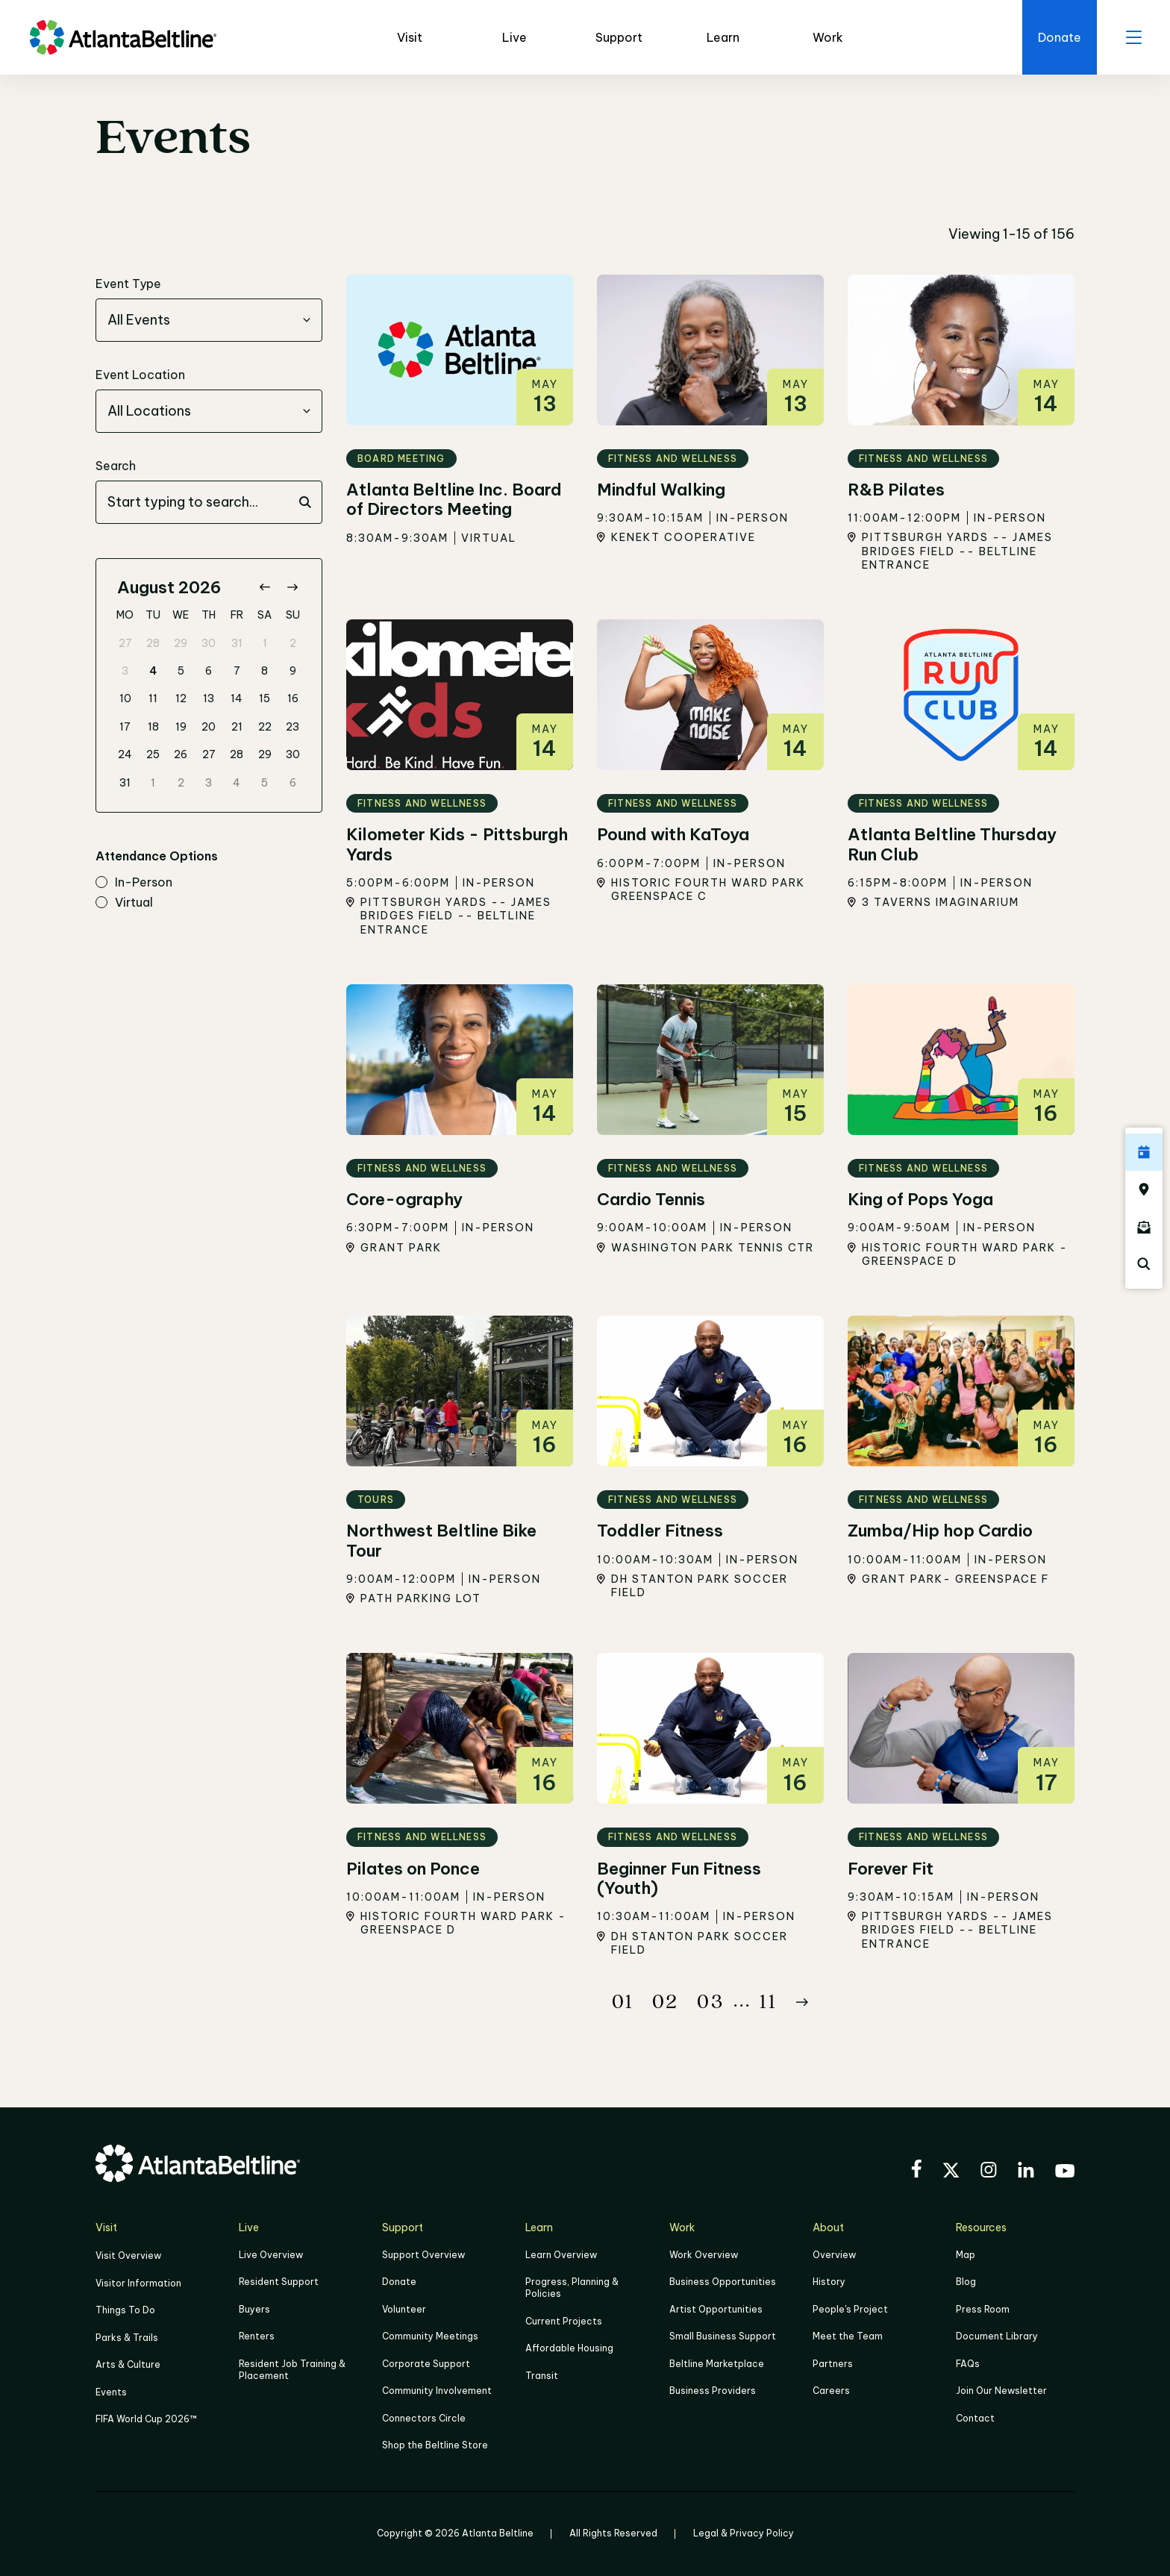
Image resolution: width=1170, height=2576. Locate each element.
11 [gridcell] (152, 698)
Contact (975, 2416)
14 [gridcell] (237, 698)
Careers (831, 2389)
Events (111, 2390)
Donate (399, 2281)
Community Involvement (437, 2389)
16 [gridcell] (292, 698)
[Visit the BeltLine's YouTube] (1064, 2173)
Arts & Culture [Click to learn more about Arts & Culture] (128, 2363)
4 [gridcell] (153, 671)
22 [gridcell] (265, 727)
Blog (966, 2281)
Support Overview (423, 2254)
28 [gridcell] (153, 643)
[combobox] (209, 320)
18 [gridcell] (153, 727)
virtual (124, 903)
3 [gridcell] (125, 671)
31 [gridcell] (237, 643)
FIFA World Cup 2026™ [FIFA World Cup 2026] (146, 2417)
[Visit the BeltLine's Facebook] (916, 2171)
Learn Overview (561, 2254)
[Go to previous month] (264, 587)
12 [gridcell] (181, 698)
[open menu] (1132, 37)
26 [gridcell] (180, 754)
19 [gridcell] (181, 727)
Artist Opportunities (716, 2309)
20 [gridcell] (208, 727)
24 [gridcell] (125, 754)
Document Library (997, 2336)
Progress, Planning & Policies (572, 2287)
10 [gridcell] (125, 698)
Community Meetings (430, 2336)
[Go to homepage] (123, 37)
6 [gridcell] (208, 671)
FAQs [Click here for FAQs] (968, 2363)
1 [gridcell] (265, 643)
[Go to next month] (292, 587)
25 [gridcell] (153, 754)
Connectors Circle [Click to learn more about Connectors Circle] (424, 2416)
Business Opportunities (722, 2281)
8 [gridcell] (264, 671)
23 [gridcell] (292, 727)
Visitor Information (138, 2282)
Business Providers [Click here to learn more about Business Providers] (712, 2389)
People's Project (850, 2309)
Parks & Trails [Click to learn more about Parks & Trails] (127, 2336)
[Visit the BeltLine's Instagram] (988, 2172)
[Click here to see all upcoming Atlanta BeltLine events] (1144, 1152)
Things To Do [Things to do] (125, 2310)
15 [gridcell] (264, 698)
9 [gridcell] (293, 671)
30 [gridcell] (208, 643)
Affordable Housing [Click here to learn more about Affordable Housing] (569, 2348)
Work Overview (703, 2254)
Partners (833, 2363)
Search (116, 465)
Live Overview (271, 2254)
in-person (134, 883)
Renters (257, 2336)
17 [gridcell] (125, 727)
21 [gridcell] (237, 727)
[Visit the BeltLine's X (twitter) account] (951, 2172)
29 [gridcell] (180, 643)
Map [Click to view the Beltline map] (965, 2254)
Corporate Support (426, 2363)
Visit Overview (128, 2255)
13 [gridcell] (208, 698)
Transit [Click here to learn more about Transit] (541, 2374)
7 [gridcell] (237, 671)
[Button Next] (802, 2002)
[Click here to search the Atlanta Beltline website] (1144, 1264)
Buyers (254, 2309)
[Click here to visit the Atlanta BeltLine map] (1144, 1189)
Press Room (983, 2309)
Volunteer (404, 2309)
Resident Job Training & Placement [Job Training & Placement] (292, 2368)
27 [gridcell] (125, 643)
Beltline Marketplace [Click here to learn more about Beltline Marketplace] (716, 2363)
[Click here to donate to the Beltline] (1058, 37)
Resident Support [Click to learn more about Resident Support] (279, 2281)
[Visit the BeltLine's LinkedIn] (1026, 2172)
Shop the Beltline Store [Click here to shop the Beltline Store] (435, 2444)
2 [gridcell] (293, 643)
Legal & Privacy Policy (743, 2532)
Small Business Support (722, 2336)
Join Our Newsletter (1001, 2389)
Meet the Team (848, 2336)
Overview (834, 2254)
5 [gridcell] (181, 671)
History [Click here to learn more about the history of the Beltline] (829, 2281)
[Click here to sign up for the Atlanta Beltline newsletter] (1144, 1226)
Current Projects (563, 2321)
